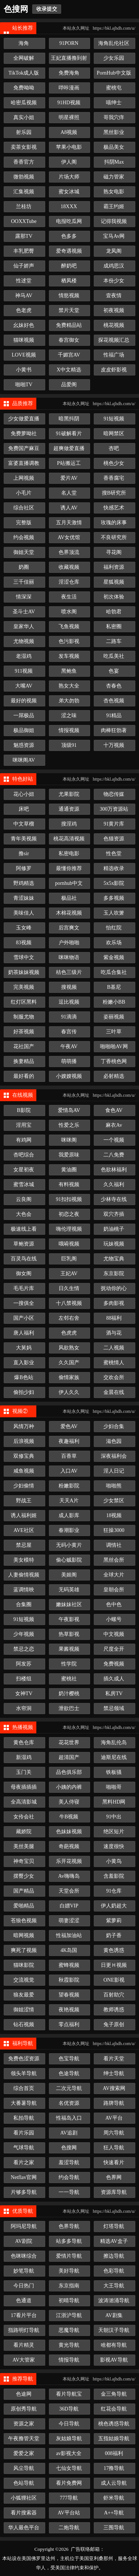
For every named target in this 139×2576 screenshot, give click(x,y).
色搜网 (16, 9)
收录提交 (46, 9)
